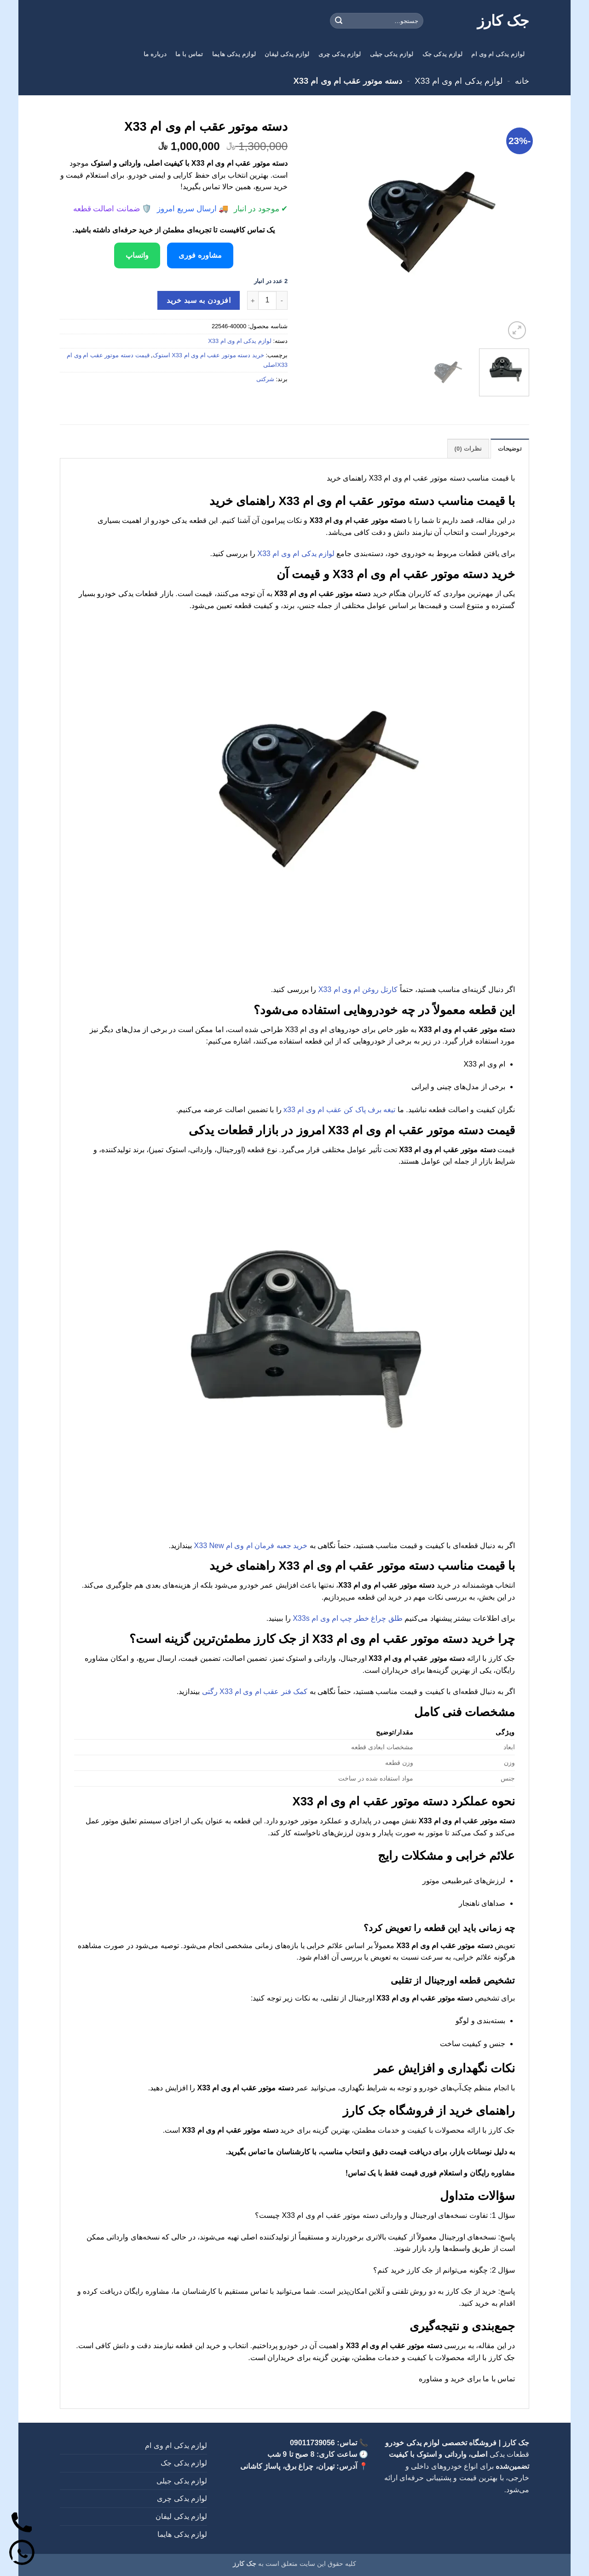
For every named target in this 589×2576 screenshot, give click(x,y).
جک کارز (503, 20)
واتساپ (137, 255)
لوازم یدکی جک (442, 54)
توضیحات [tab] (510, 448)
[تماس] (22, 2524)
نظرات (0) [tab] (468, 448)
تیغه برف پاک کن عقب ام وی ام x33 (339, 1110)
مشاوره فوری (200, 255)
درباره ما (155, 54)
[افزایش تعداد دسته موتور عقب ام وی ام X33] (252, 300)
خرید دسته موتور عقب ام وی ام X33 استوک (208, 355)
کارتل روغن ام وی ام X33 (358, 989)
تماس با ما (189, 54)
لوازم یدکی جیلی (392, 54)
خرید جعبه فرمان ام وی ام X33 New (251, 1545)
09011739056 (312, 2443)
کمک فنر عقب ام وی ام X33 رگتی (255, 1691)
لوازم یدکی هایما (234, 54)
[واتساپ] (22, 2554)
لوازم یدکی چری (339, 54)
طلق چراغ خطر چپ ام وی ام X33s (348, 1618)
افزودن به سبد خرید (199, 300)
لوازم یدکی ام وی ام (498, 54)
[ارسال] (338, 21)
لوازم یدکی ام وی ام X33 (458, 81)
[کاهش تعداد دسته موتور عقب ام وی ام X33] (282, 300)
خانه (522, 81)
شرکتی (265, 379)
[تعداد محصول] (267, 300)
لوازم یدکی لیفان (287, 54)
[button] (517, 330)
